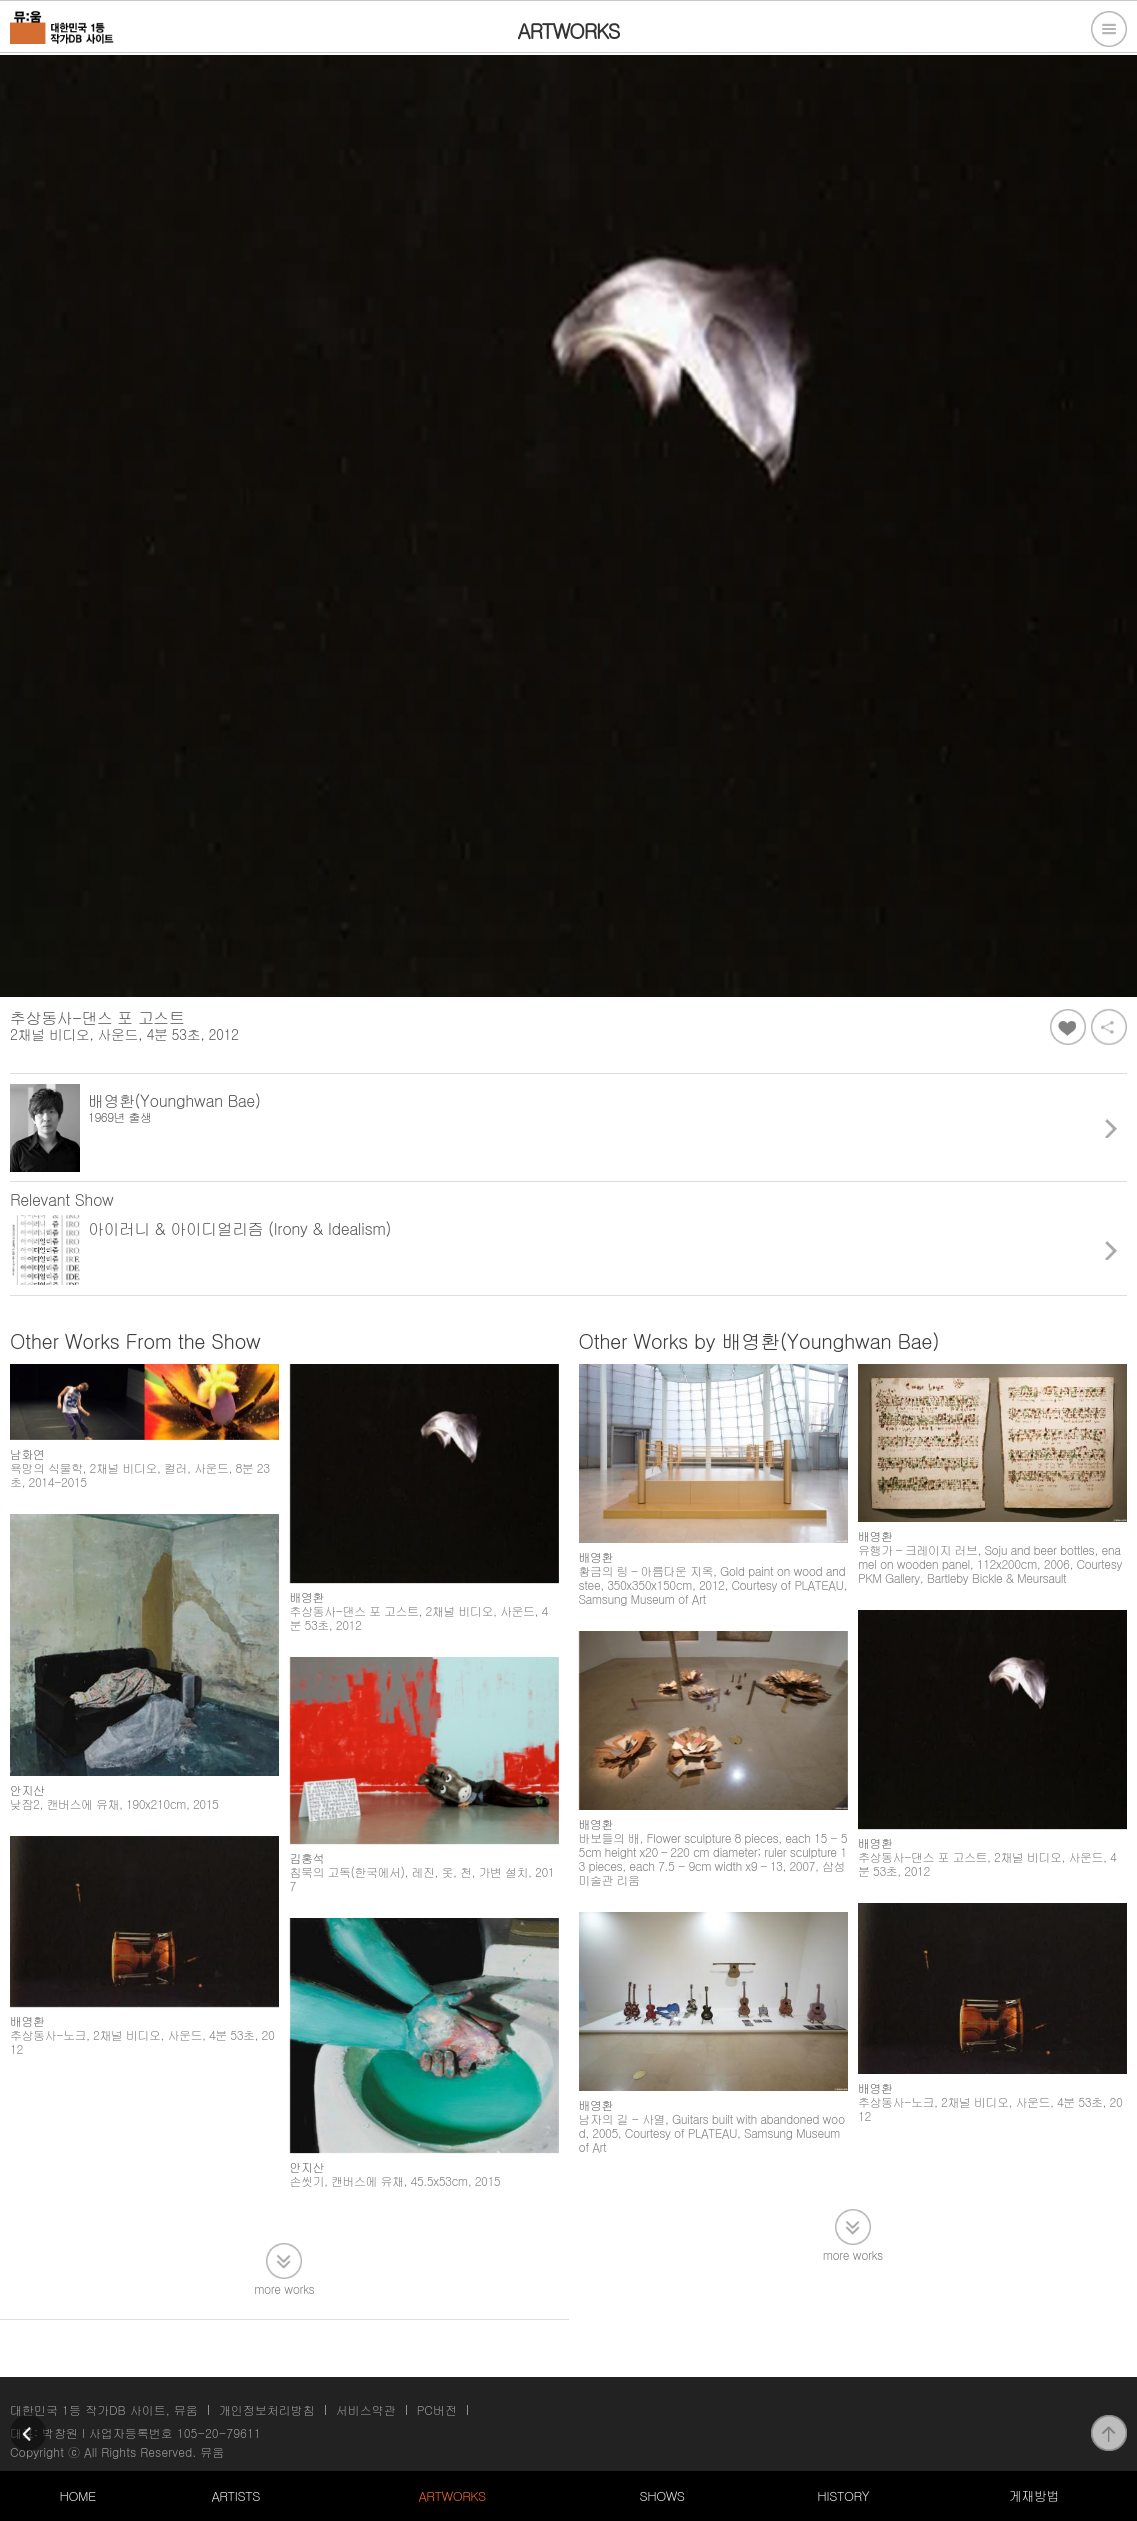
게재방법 (1034, 2495)
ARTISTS (235, 2495)
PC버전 (437, 2409)
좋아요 (1068, 1027)
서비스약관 (366, 2409)
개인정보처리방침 (267, 2409)
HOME (77, 2495)
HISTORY (843, 2495)
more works (284, 2287)
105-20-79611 (219, 2432)
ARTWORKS (451, 2495)
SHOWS (661, 2495)
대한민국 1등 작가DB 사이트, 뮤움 (104, 2409)
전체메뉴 (1109, 29)
